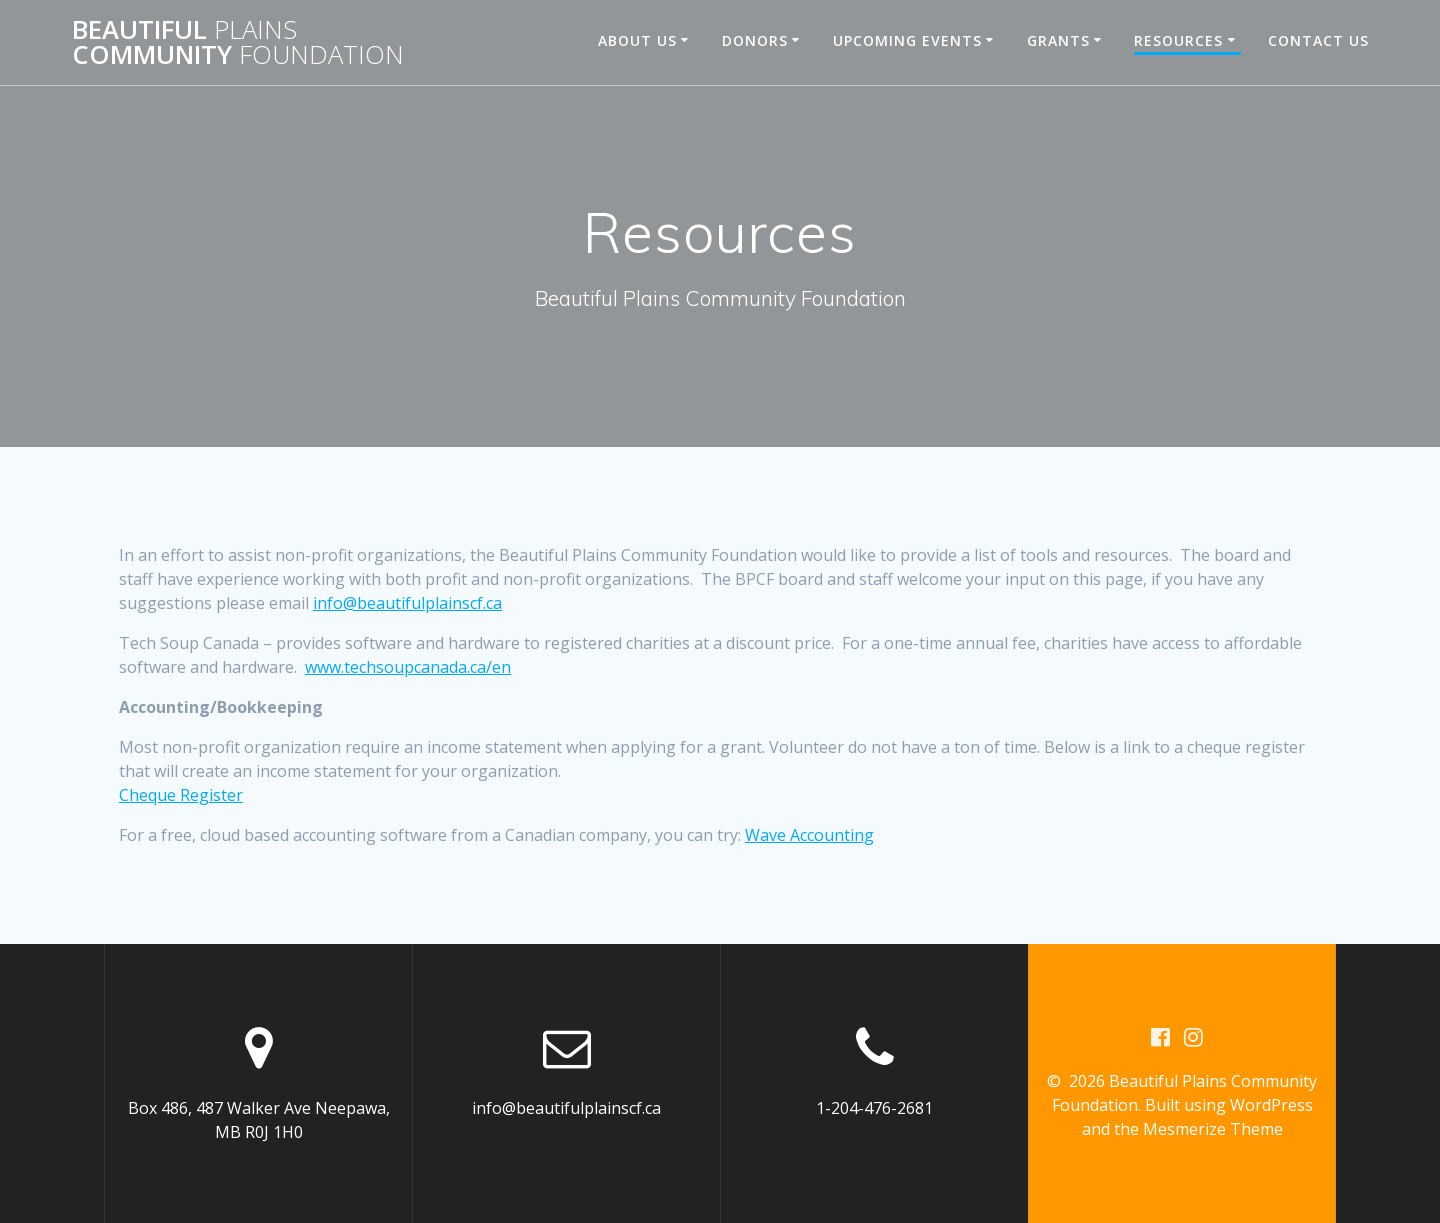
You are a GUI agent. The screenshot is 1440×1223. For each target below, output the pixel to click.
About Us (637, 40)
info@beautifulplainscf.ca (407, 603)
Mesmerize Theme (1213, 1129)
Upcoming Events (907, 40)
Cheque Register (181, 795)
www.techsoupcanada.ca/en (408, 667)
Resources (1178, 40)
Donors (755, 40)
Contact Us (1318, 40)
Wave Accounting (809, 835)
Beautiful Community (238, 42)
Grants (1058, 40)
